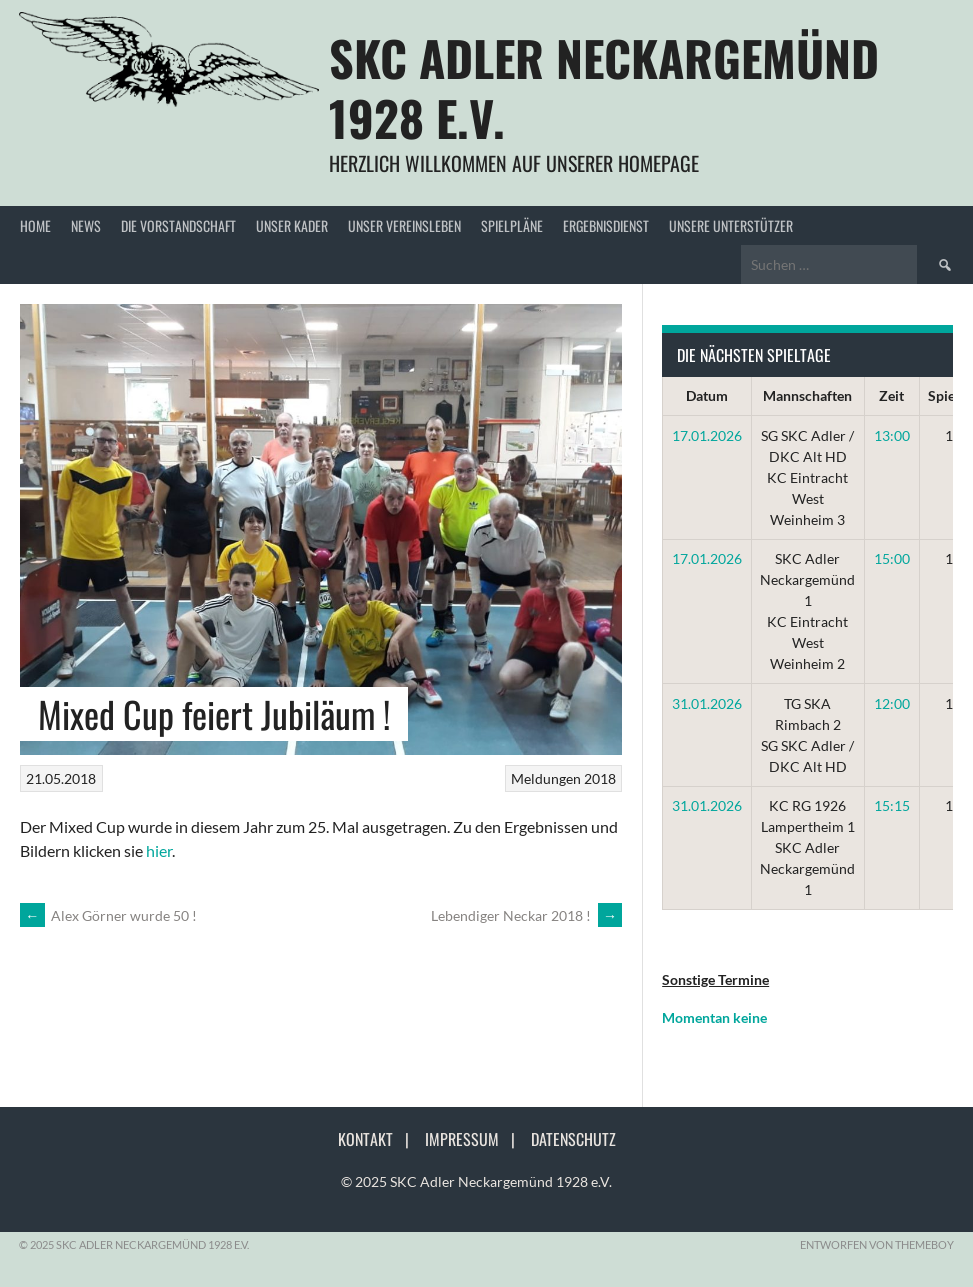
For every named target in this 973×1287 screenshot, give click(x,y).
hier (159, 850)
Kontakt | (379, 1139)
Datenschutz (573, 1139)
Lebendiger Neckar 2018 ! (526, 915)
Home (35, 225)
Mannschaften (807, 395)
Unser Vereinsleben (404, 225)
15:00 (892, 558)
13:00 (892, 435)
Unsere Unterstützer (731, 225)
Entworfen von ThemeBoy (877, 1244)
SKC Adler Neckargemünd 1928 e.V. (604, 87)
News (86, 225)
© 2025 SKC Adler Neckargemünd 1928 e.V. (476, 1181)
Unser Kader (292, 225)
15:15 (892, 805)
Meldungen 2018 (563, 778)
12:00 (892, 703)
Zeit (891, 395)
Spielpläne (512, 225)
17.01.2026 (707, 435)
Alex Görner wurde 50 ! (108, 915)
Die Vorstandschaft (178, 225)
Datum (707, 395)
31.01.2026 (707, 703)
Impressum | (476, 1139)
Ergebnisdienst (606, 225)
